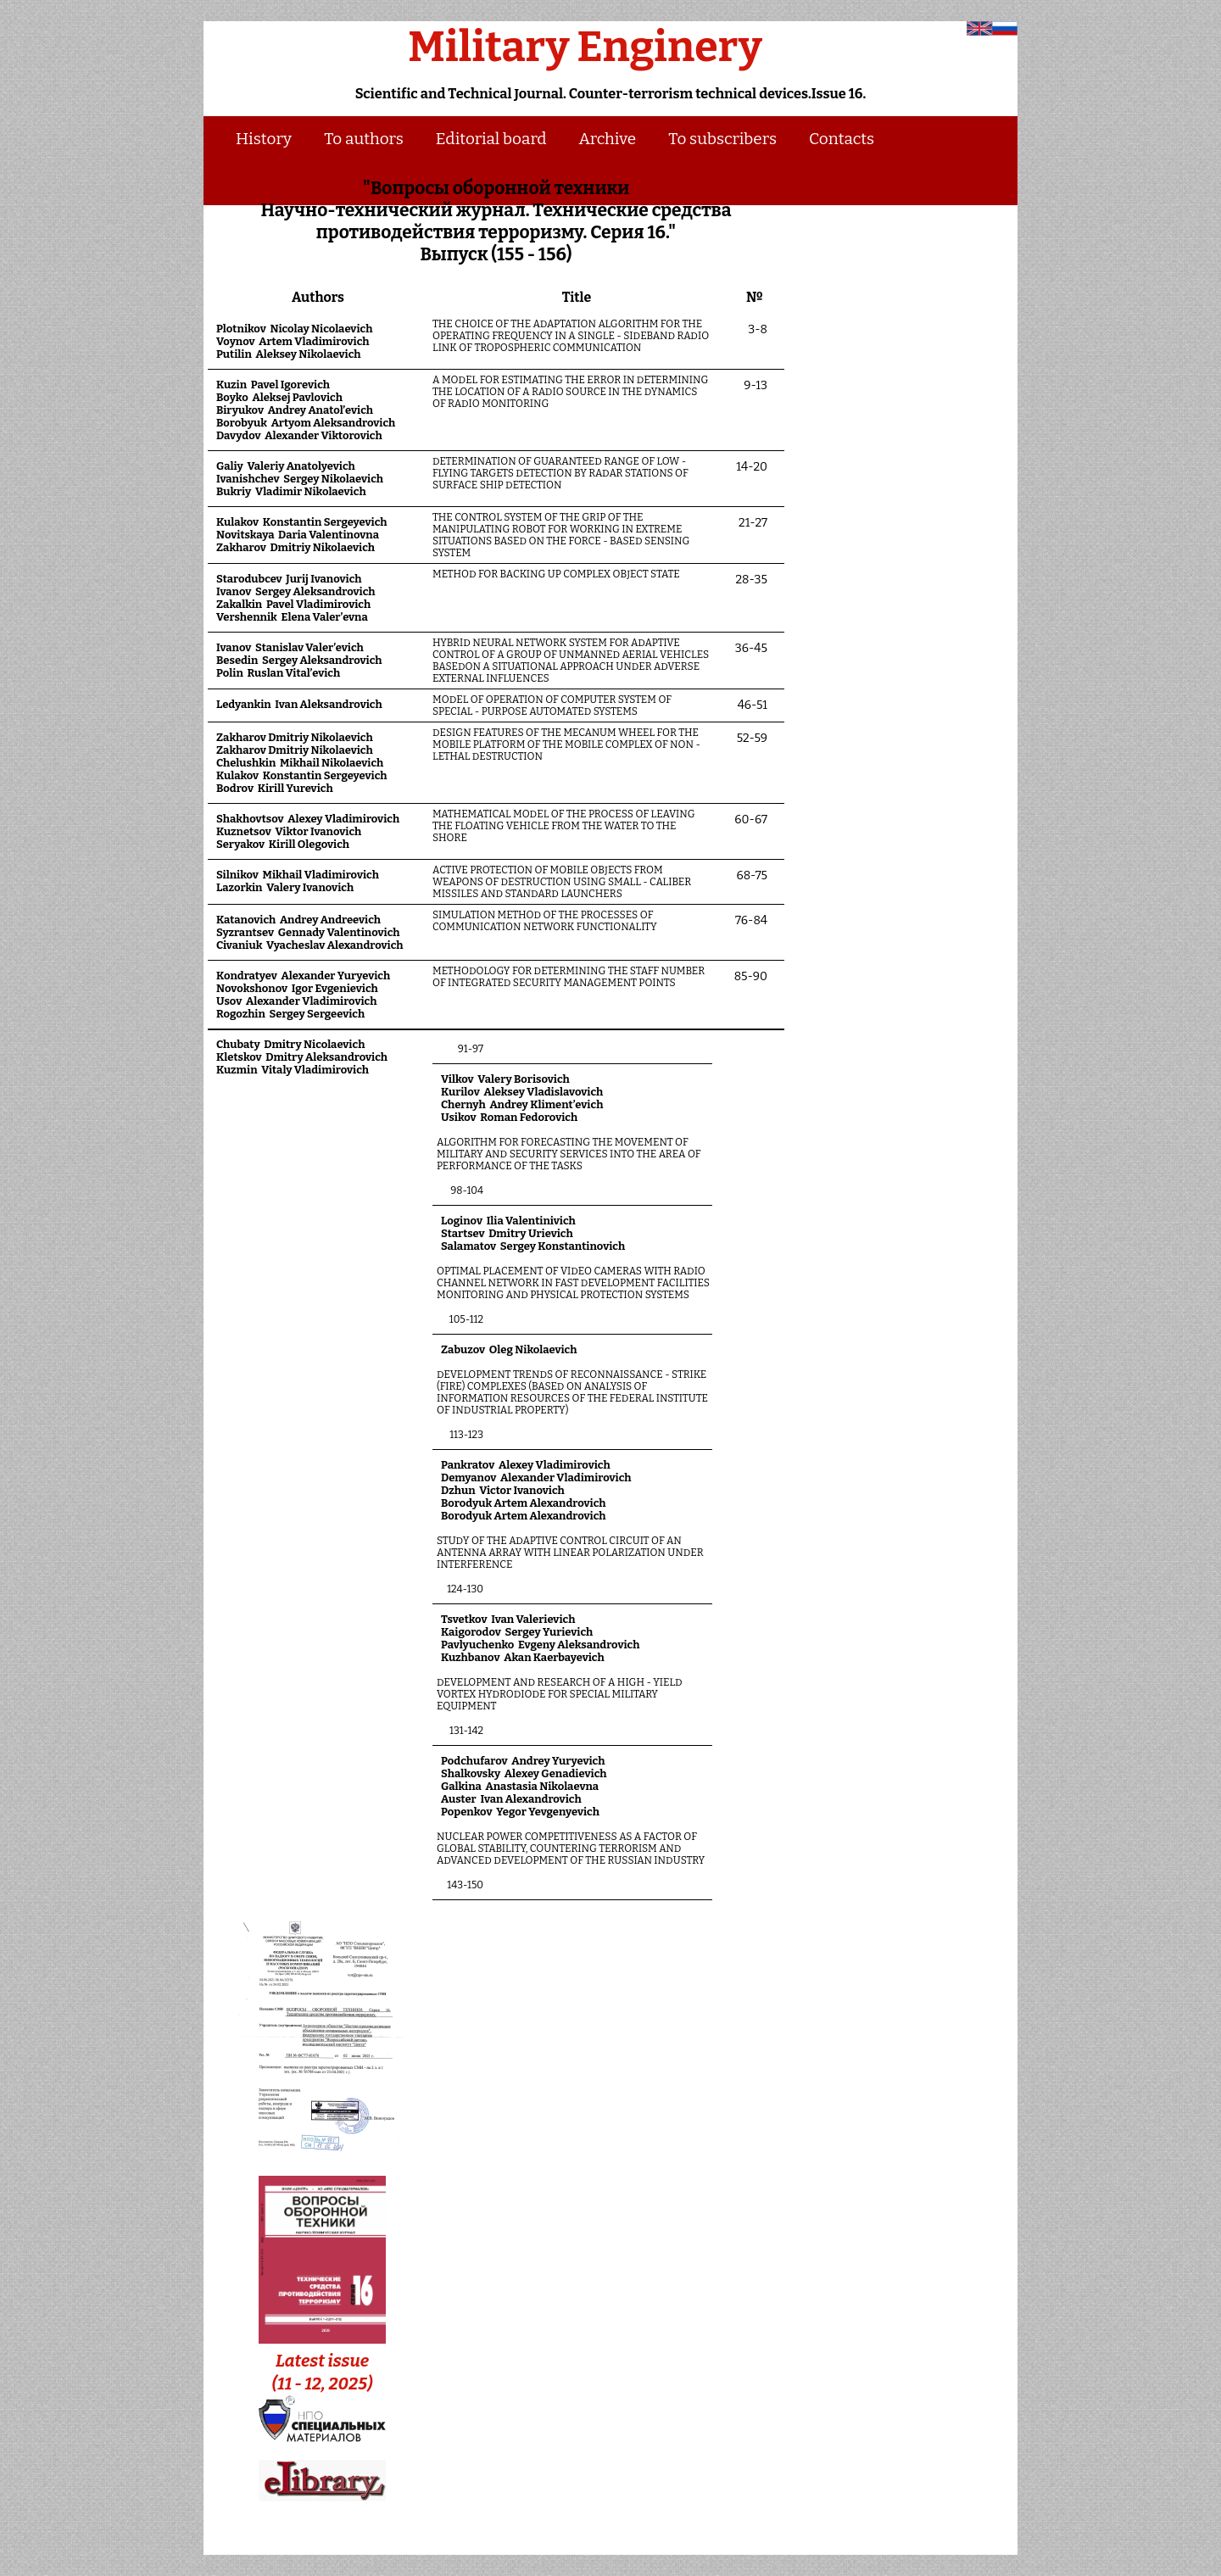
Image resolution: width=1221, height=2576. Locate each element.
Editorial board (491, 138)
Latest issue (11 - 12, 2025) (322, 2361)
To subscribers (722, 138)
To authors (364, 138)
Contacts (841, 138)
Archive (608, 138)
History (264, 138)
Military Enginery (585, 46)
